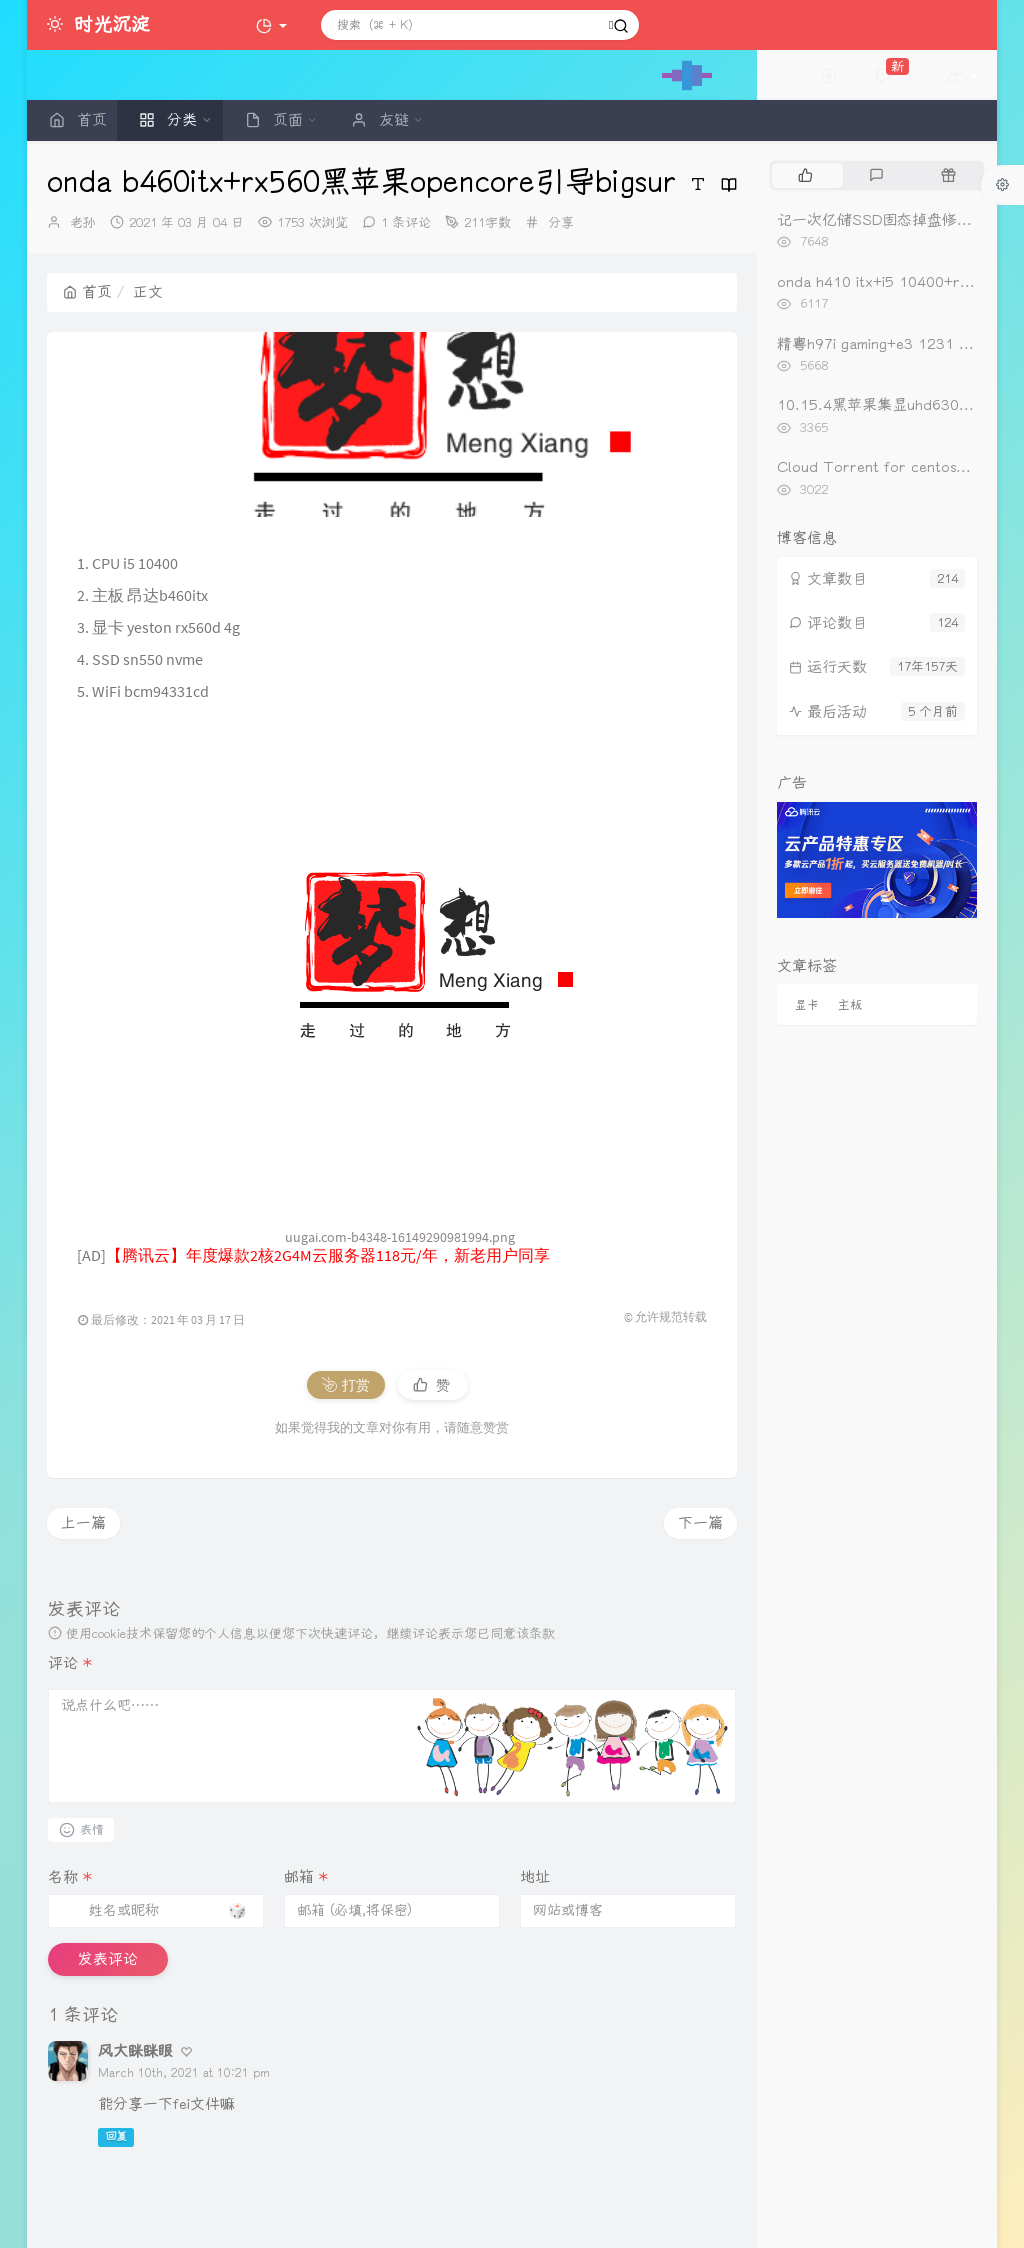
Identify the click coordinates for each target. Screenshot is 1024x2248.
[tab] (805, 175)
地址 (535, 1877)
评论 (70, 1663)
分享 (561, 222)
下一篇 (700, 1523)
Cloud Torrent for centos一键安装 (896, 467)
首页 (87, 292)
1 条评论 (406, 222)
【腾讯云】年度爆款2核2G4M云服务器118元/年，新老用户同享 (328, 1255)
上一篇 (83, 1523)
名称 (70, 1877)
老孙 (83, 222)
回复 (116, 2136)
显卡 (807, 1005)
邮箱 (306, 1877)
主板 (850, 1005)
